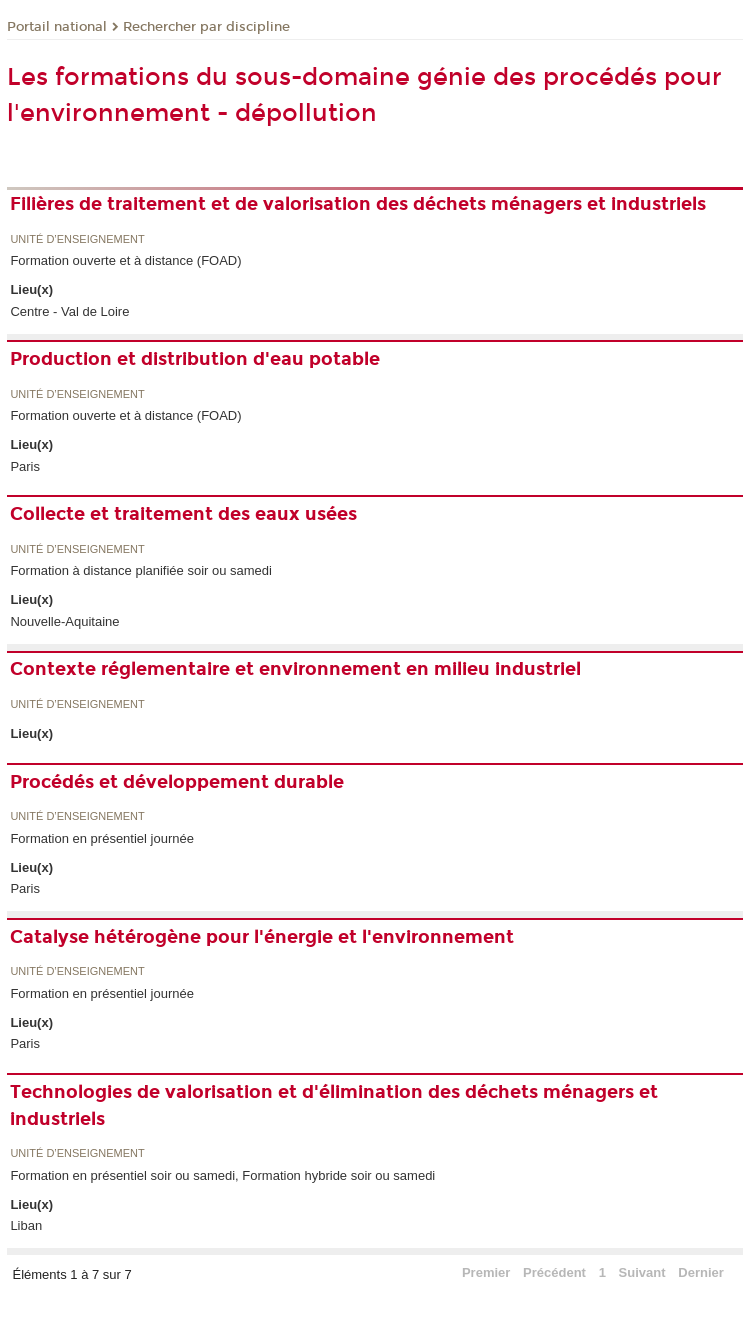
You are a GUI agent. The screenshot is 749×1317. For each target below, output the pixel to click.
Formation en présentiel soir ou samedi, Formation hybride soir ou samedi (222, 1175)
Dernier (701, 1272)
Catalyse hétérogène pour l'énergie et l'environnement (262, 937)
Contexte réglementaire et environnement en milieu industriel (295, 669)
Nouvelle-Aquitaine (64, 621)
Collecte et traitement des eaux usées (183, 514)
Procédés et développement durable (177, 782)
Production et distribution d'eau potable (195, 359)
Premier (486, 1272)
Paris (25, 466)
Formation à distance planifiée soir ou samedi (141, 570)
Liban (26, 1225)
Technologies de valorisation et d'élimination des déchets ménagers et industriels (334, 1105)
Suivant (642, 1272)
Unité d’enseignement (77, 239)
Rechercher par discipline (206, 27)
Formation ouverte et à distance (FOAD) (125, 260)
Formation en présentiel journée (102, 838)
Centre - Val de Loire (69, 311)
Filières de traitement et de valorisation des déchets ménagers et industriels (358, 204)
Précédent (554, 1272)
